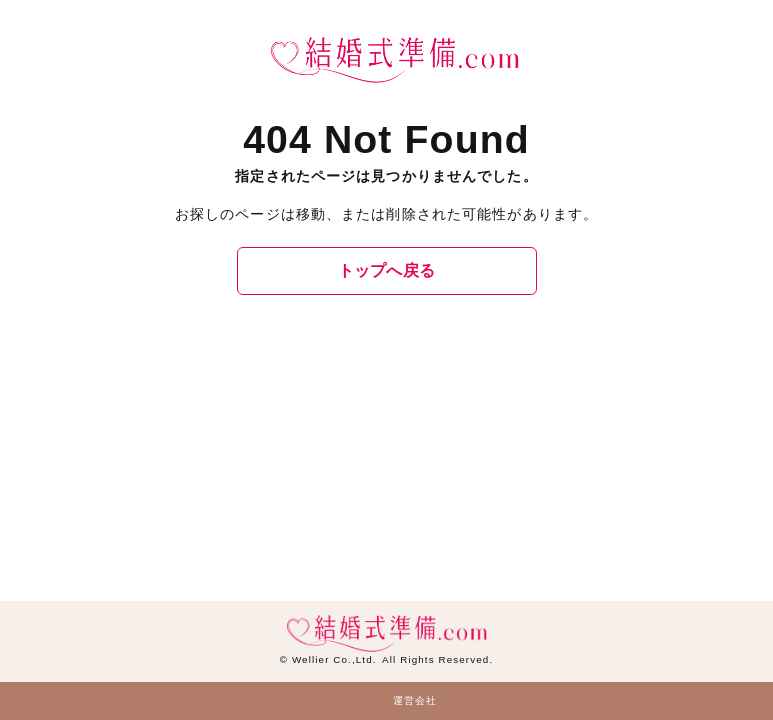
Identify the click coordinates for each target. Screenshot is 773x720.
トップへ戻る (387, 271)
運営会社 (415, 700)
